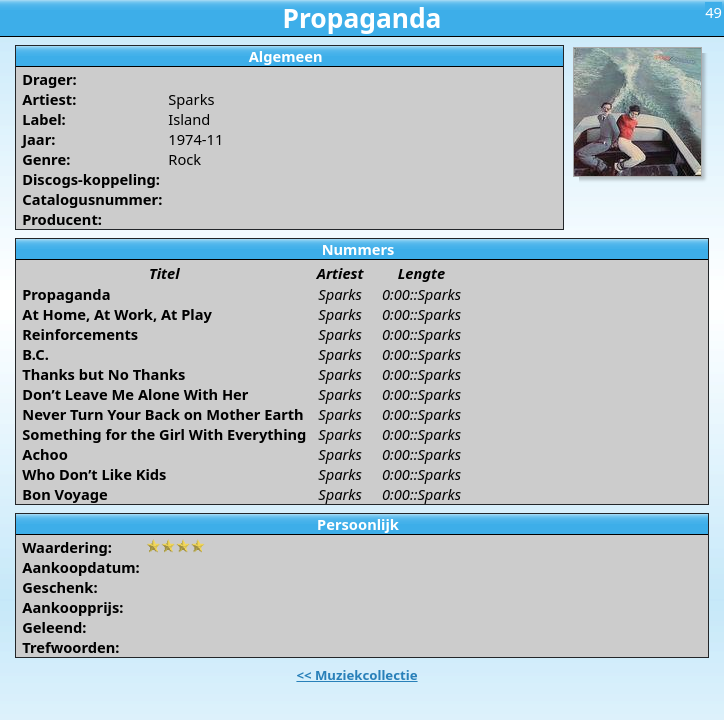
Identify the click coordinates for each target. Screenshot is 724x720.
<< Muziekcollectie (356, 675)
